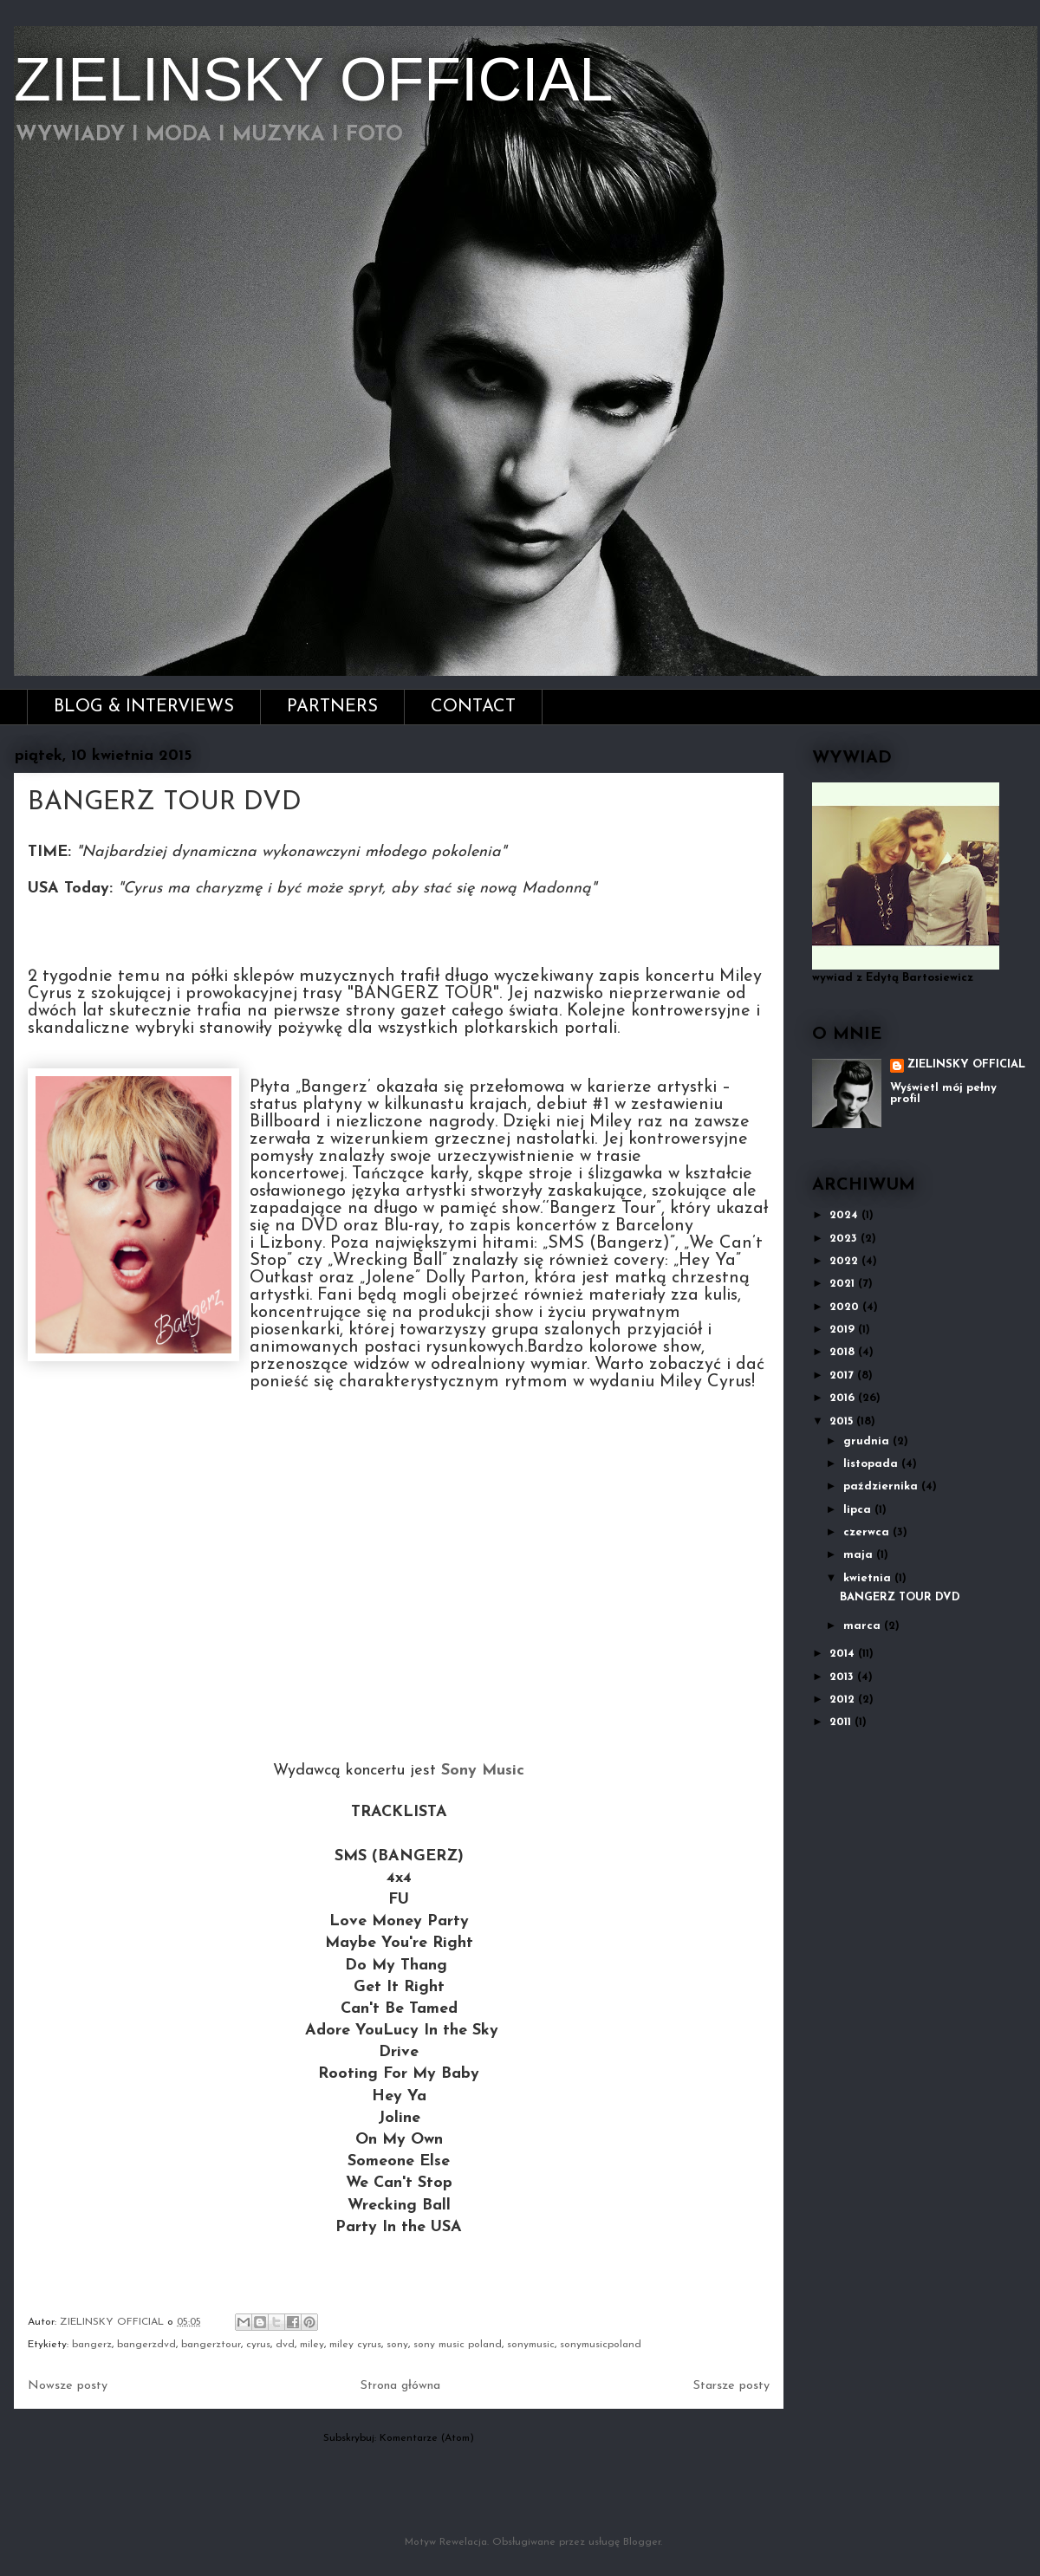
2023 (845, 1238)
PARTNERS (332, 707)
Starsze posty (731, 2385)
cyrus (258, 2344)
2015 (842, 1421)
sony (397, 2344)
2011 (842, 1722)
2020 (845, 1307)
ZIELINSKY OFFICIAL (313, 80)
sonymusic (531, 2344)
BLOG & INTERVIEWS (144, 707)
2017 (843, 1375)
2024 (845, 1215)
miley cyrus (355, 2344)
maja (859, 1555)
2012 (843, 1699)
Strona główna (400, 2385)
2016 (843, 1398)
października (882, 1486)
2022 (845, 1261)
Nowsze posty (67, 2385)
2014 (843, 1653)
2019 (843, 1329)
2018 (843, 1352)
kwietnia (868, 1578)
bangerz (92, 2344)
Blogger (641, 2542)
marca (863, 1626)
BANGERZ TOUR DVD (165, 802)
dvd (285, 2344)
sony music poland (457, 2344)
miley (312, 2344)
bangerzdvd (146, 2344)
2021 (843, 1283)
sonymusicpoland (600, 2344)
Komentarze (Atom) (427, 2438)
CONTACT (473, 707)
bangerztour (211, 2344)
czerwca (868, 1532)
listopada (872, 1464)
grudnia (868, 1441)
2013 (843, 1677)
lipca (858, 1509)
